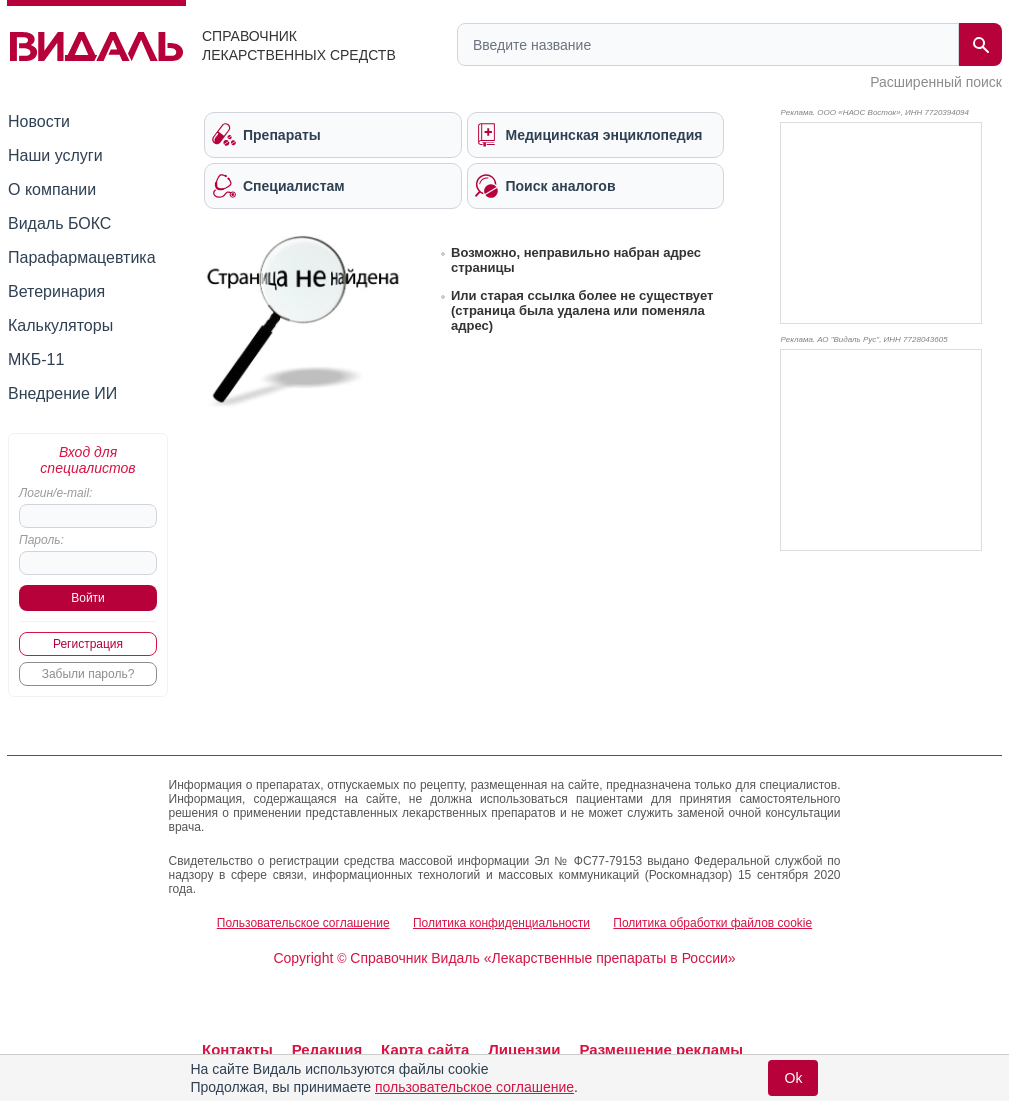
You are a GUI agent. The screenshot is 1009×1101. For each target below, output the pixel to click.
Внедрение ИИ (62, 393)
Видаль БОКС (59, 223)
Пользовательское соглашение (303, 923)
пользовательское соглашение (474, 1087)
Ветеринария (56, 291)
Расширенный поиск (936, 82)
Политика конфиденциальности (501, 923)
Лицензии (524, 1049)
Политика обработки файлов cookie (712, 923)
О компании (52, 189)
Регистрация (88, 644)
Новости (39, 121)
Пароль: (41, 540)
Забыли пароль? (88, 674)
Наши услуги (55, 155)
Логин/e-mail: (55, 493)
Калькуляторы (60, 325)
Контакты (237, 1049)
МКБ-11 (36, 359)
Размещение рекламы (661, 1049)
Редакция (327, 1049)
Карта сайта (425, 1049)
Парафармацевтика (82, 257)
